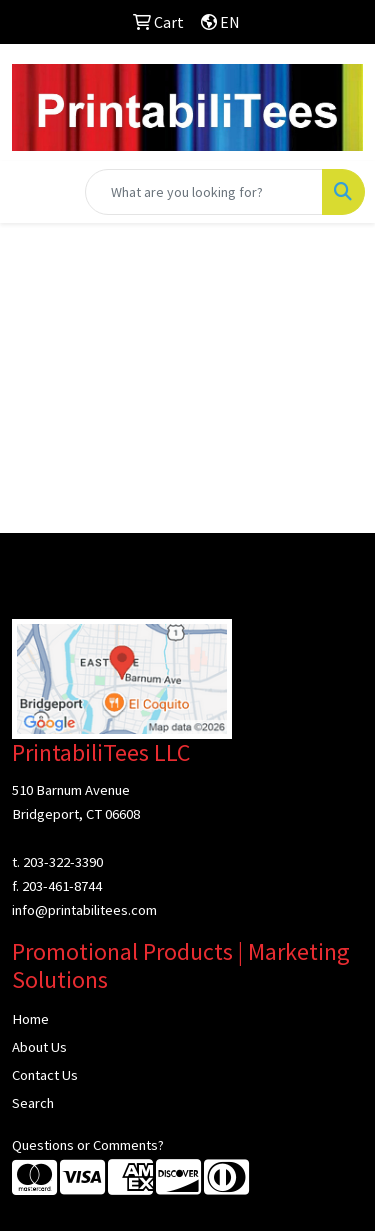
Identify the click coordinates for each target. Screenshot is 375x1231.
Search (33, 1103)
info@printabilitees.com (84, 910)
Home (30, 1019)
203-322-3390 (63, 862)
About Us (39, 1047)
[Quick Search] (204, 192)
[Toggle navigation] (31, 192)
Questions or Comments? (88, 1145)
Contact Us (45, 1075)
